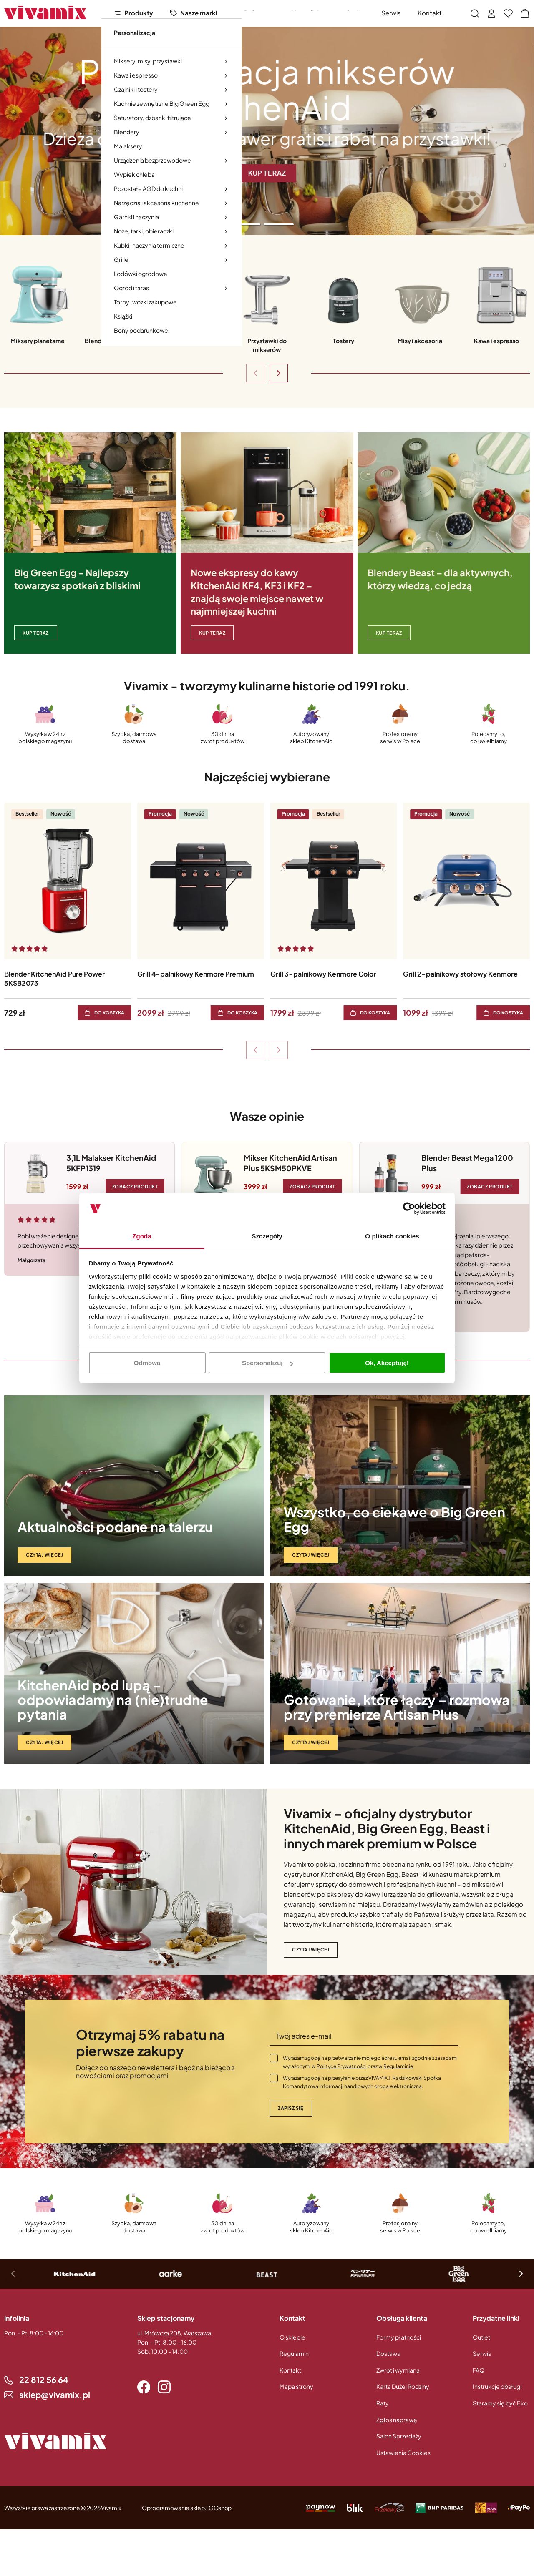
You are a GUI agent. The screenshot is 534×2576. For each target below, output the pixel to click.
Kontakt (430, 13)
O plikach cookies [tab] (392, 1236)
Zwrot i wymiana (398, 2370)
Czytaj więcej (44, 1554)
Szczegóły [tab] (267, 1236)
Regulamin (294, 2353)
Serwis (391, 13)
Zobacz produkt (135, 1186)
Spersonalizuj (267, 1362)
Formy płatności (398, 2337)
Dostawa (388, 2353)
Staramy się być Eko (500, 2403)
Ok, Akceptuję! (386, 1362)
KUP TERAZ (36, 632)
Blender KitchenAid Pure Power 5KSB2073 (54, 978)
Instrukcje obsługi (497, 2386)
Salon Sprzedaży (398, 2436)
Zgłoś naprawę (396, 2419)
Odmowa (147, 1362)
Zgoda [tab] (141, 1236)
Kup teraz (389, 632)
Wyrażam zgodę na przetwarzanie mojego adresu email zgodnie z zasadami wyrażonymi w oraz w (370, 2062)
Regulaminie (398, 2066)
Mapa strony (296, 2386)
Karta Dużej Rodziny (402, 2386)
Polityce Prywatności (342, 2066)
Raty (382, 2403)
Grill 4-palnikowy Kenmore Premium (195, 973)
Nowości (305, 13)
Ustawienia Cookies (403, 2452)
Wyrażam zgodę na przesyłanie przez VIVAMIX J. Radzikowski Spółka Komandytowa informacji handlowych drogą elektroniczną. (362, 2082)
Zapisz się (291, 2108)
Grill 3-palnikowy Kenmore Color (323, 973)
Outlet (355, 13)
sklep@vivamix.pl (54, 2394)
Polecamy (259, 13)
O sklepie (292, 2337)
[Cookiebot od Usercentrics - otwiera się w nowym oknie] (409, 1209)
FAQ (478, 2370)
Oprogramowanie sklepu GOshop (187, 2507)
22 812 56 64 (43, 2379)
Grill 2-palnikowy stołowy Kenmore (460, 973)
